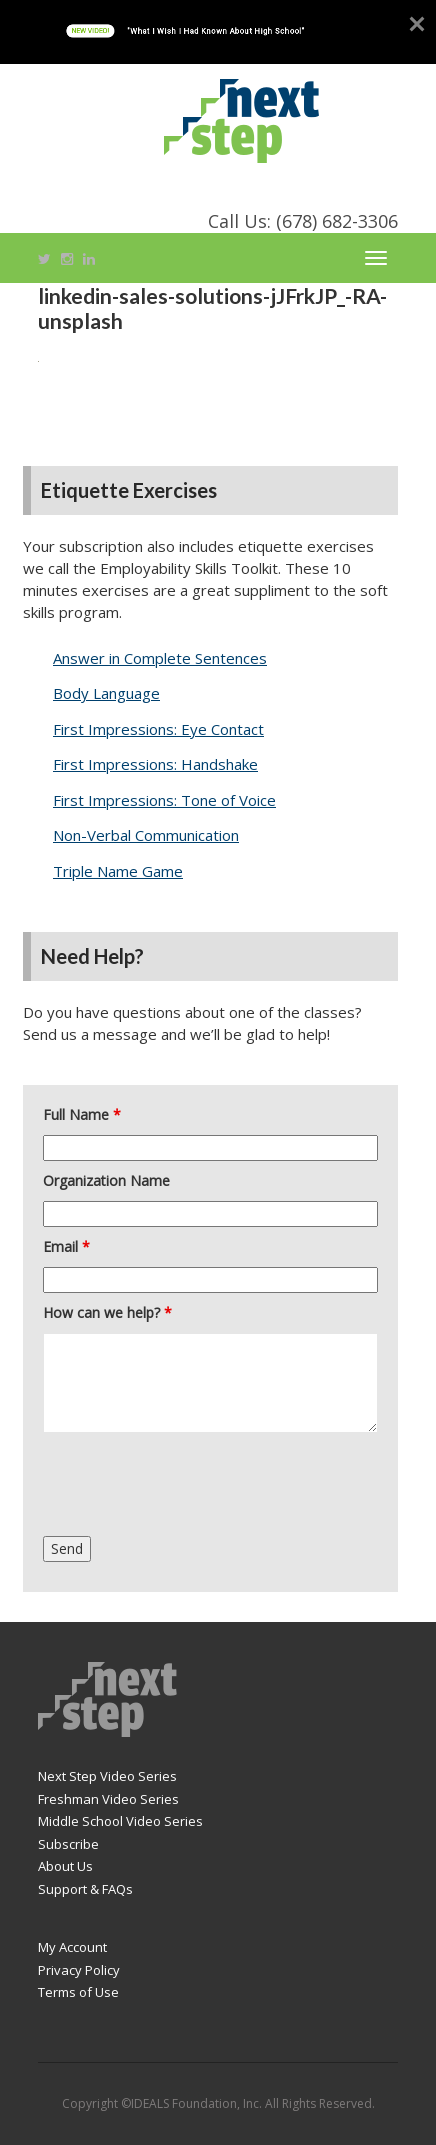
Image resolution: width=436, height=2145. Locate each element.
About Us (65, 1866)
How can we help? (107, 1312)
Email (66, 1246)
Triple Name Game (118, 871)
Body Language (106, 693)
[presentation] (195, 1487)
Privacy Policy (79, 1970)
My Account (72, 1947)
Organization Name (106, 1180)
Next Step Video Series (107, 1776)
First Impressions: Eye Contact (158, 729)
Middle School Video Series (120, 1821)
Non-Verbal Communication (146, 835)
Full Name (82, 1114)
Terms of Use (78, 1992)
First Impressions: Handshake (155, 764)
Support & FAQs (85, 1889)
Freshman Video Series (108, 1799)
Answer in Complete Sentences (160, 658)
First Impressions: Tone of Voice (164, 800)
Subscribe (68, 1844)
